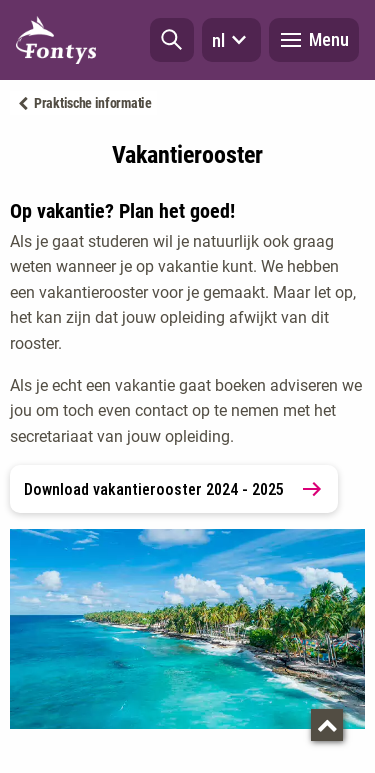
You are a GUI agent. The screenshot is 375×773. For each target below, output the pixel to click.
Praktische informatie (93, 103)
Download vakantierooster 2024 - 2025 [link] (174, 489)
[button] (172, 40)
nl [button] (231, 40)
